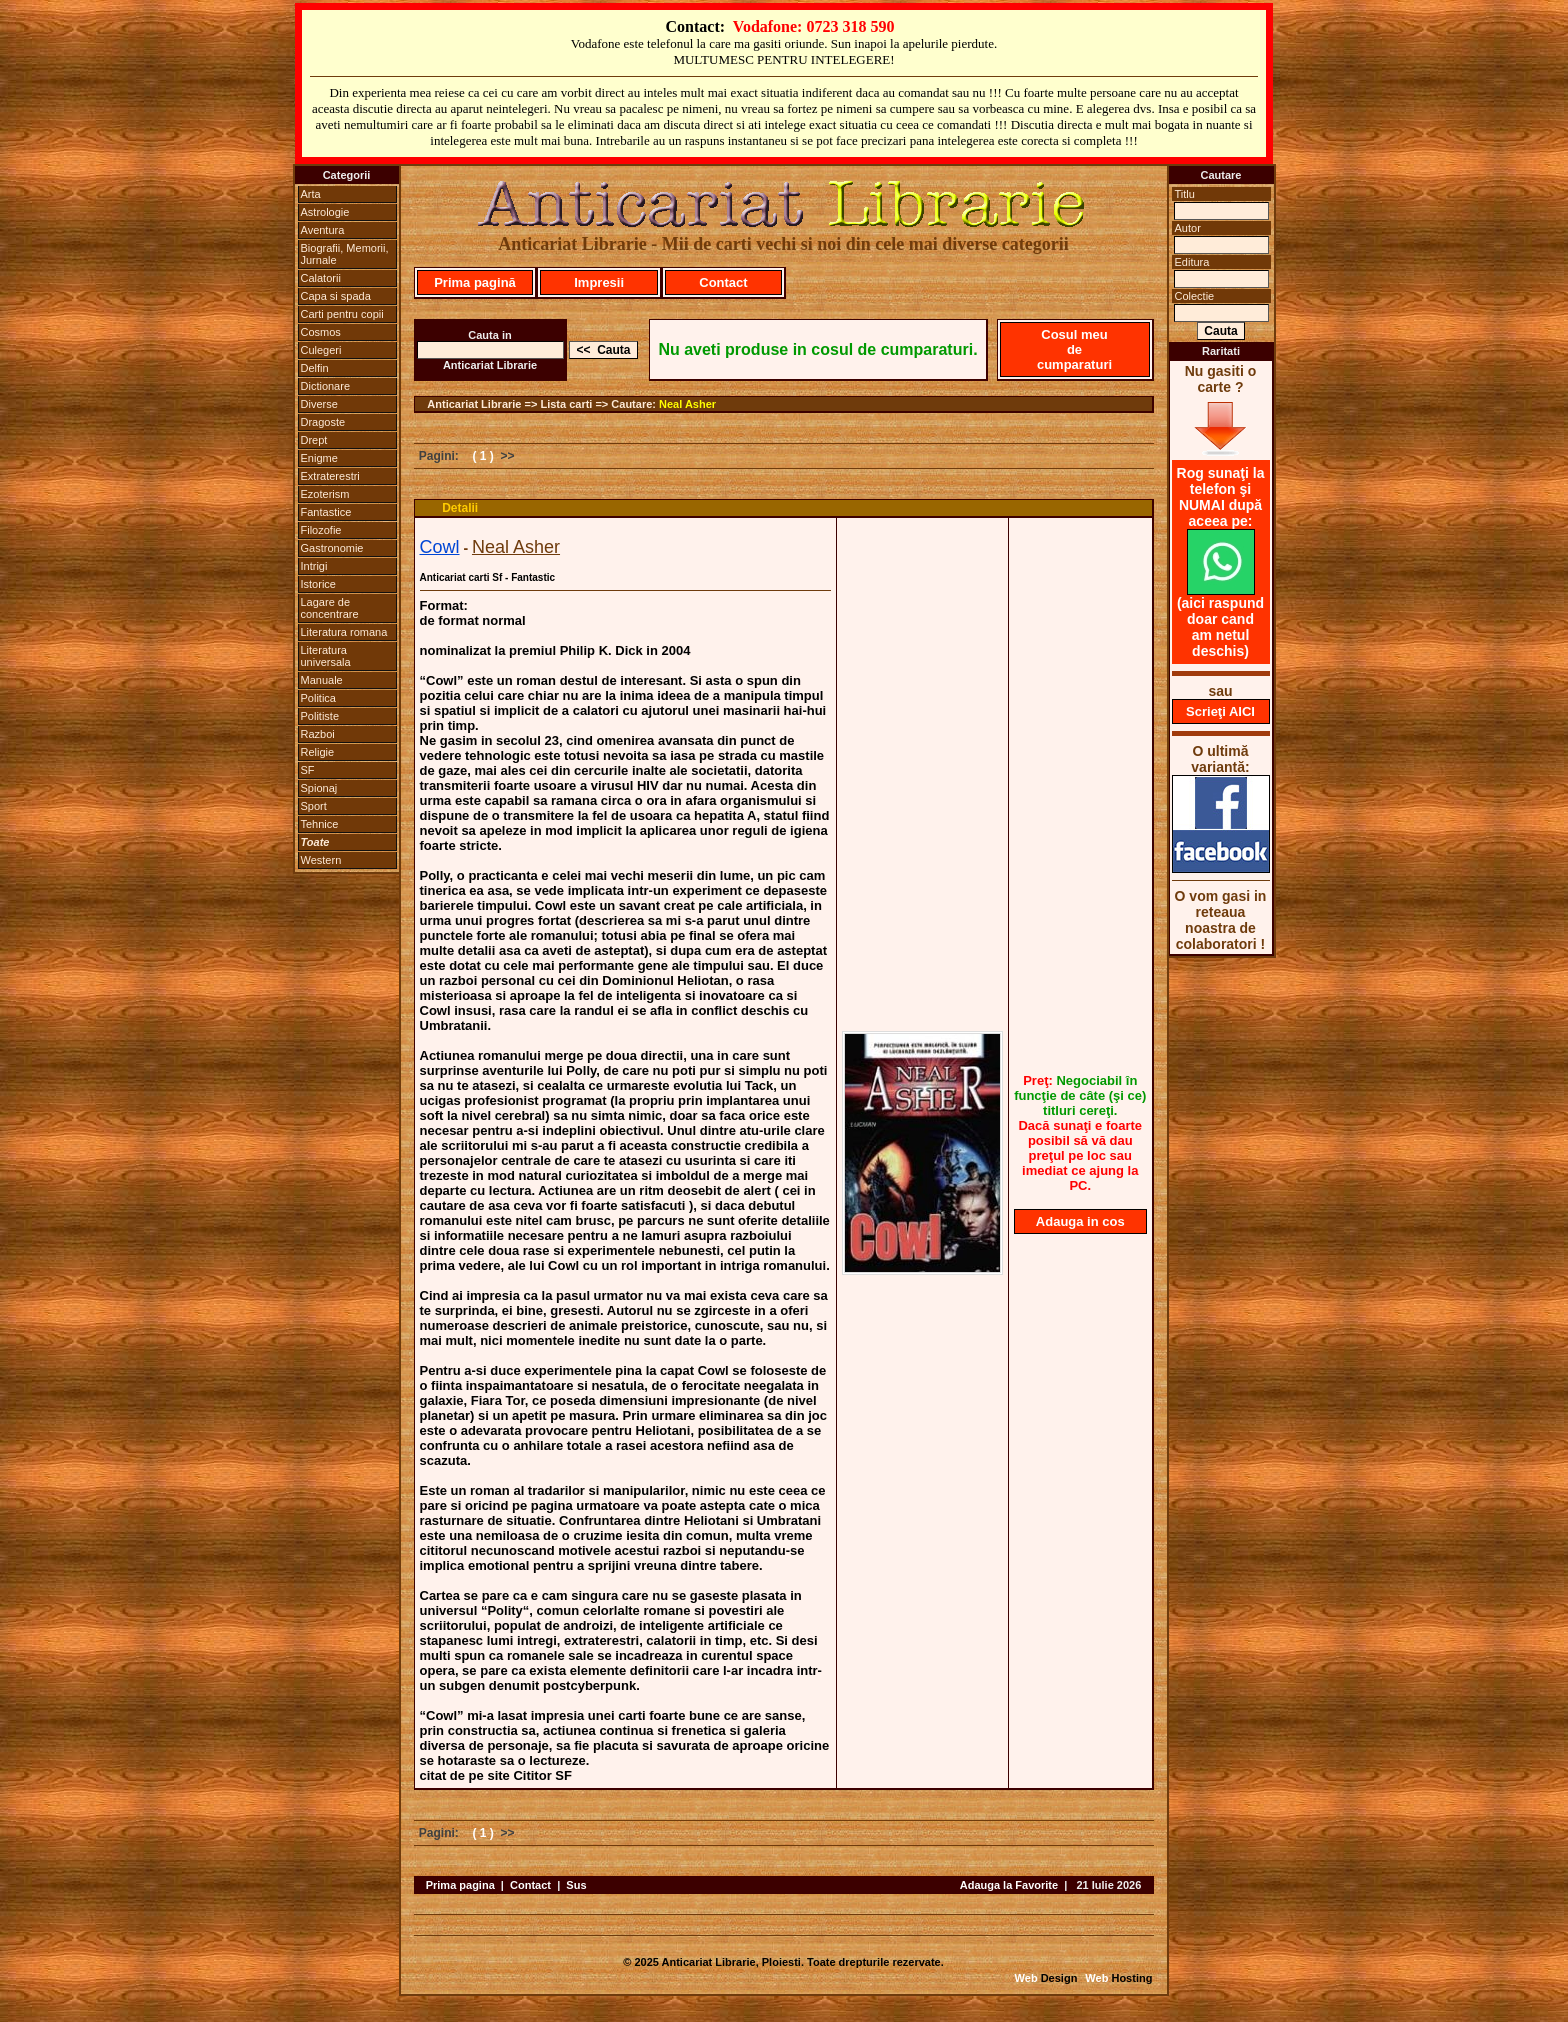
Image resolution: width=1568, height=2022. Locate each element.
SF (308, 770)
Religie (318, 752)
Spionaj (319, 788)
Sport (314, 806)
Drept (314, 440)
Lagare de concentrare (330, 608)
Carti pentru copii (342, 314)
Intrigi (314, 566)
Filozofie (321, 530)
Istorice (318, 584)
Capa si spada (336, 296)
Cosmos (321, 332)
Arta (311, 194)
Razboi (318, 734)
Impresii (599, 282)
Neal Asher (687, 404)
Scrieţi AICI (1220, 711)
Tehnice (320, 824)
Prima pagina (460, 1885)
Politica (318, 698)
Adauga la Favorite (1009, 1885)
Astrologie (325, 212)
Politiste (320, 716)
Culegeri (321, 350)
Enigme (319, 458)
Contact (723, 282)
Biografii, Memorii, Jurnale (345, 254)
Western (321, 860)
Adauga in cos (1080, 1221)
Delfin (315, 368)
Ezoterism (325, 494)
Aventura (323, 230)
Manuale (322, 680)
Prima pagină (475, 282)
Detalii (460, 508)
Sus (576, 1885)
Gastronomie (332, 548)
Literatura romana (344, 632)
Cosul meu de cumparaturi (1074, 349)
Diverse (319, 404)
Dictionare (326, 386)
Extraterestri (330, 476)
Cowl (440, 547)
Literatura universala (326, 656)
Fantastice (326, 512)
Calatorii (321, 278)
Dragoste (323, 422)
